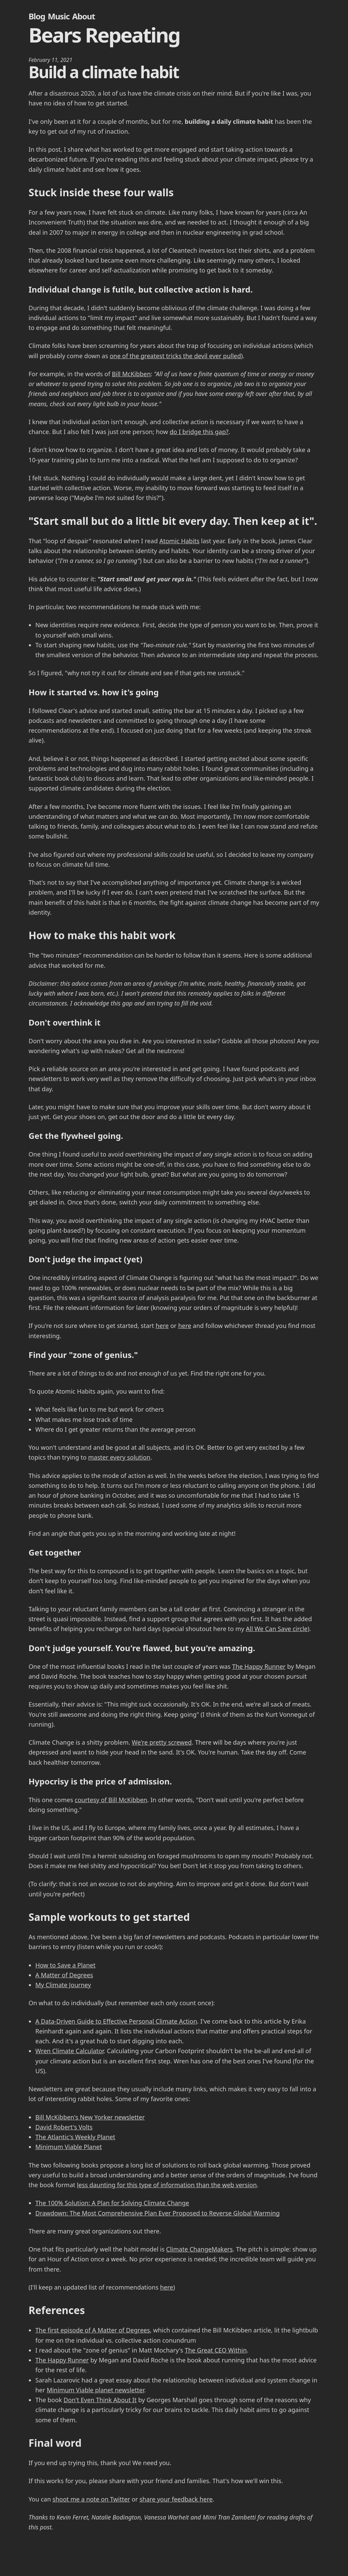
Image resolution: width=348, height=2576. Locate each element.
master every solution (119, 1457)
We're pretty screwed (162, 1742)
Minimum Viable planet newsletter (95, 2390)
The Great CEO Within (216, 2350)
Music (58, 16)
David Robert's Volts (63, 2127)
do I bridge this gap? (199, 432)
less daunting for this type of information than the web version (167, 2185)
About (83, 16)
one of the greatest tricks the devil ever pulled (175, 356)
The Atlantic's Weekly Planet (75, 2137)
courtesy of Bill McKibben (111, 1800)
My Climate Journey (63, 1985)
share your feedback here (175, 2499)
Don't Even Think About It (100, 2400)
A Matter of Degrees (64, 1975)
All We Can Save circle (277, 1629)
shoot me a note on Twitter (91, 2499)
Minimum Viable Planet (68, 2147)
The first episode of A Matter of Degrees (92, 2330)
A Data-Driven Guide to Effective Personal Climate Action (116, 2021)
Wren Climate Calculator (69, 2051)
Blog (37, 16)
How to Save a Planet (65, 1965)
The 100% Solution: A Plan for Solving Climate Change (112, 2203)
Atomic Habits (179, 541)
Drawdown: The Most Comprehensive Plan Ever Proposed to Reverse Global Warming (157, 2213)
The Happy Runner (258, 1666)
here (162, 1326)
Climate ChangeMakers (199, 2249)
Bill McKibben (131, 374)
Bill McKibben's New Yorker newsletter (90, 2117)
